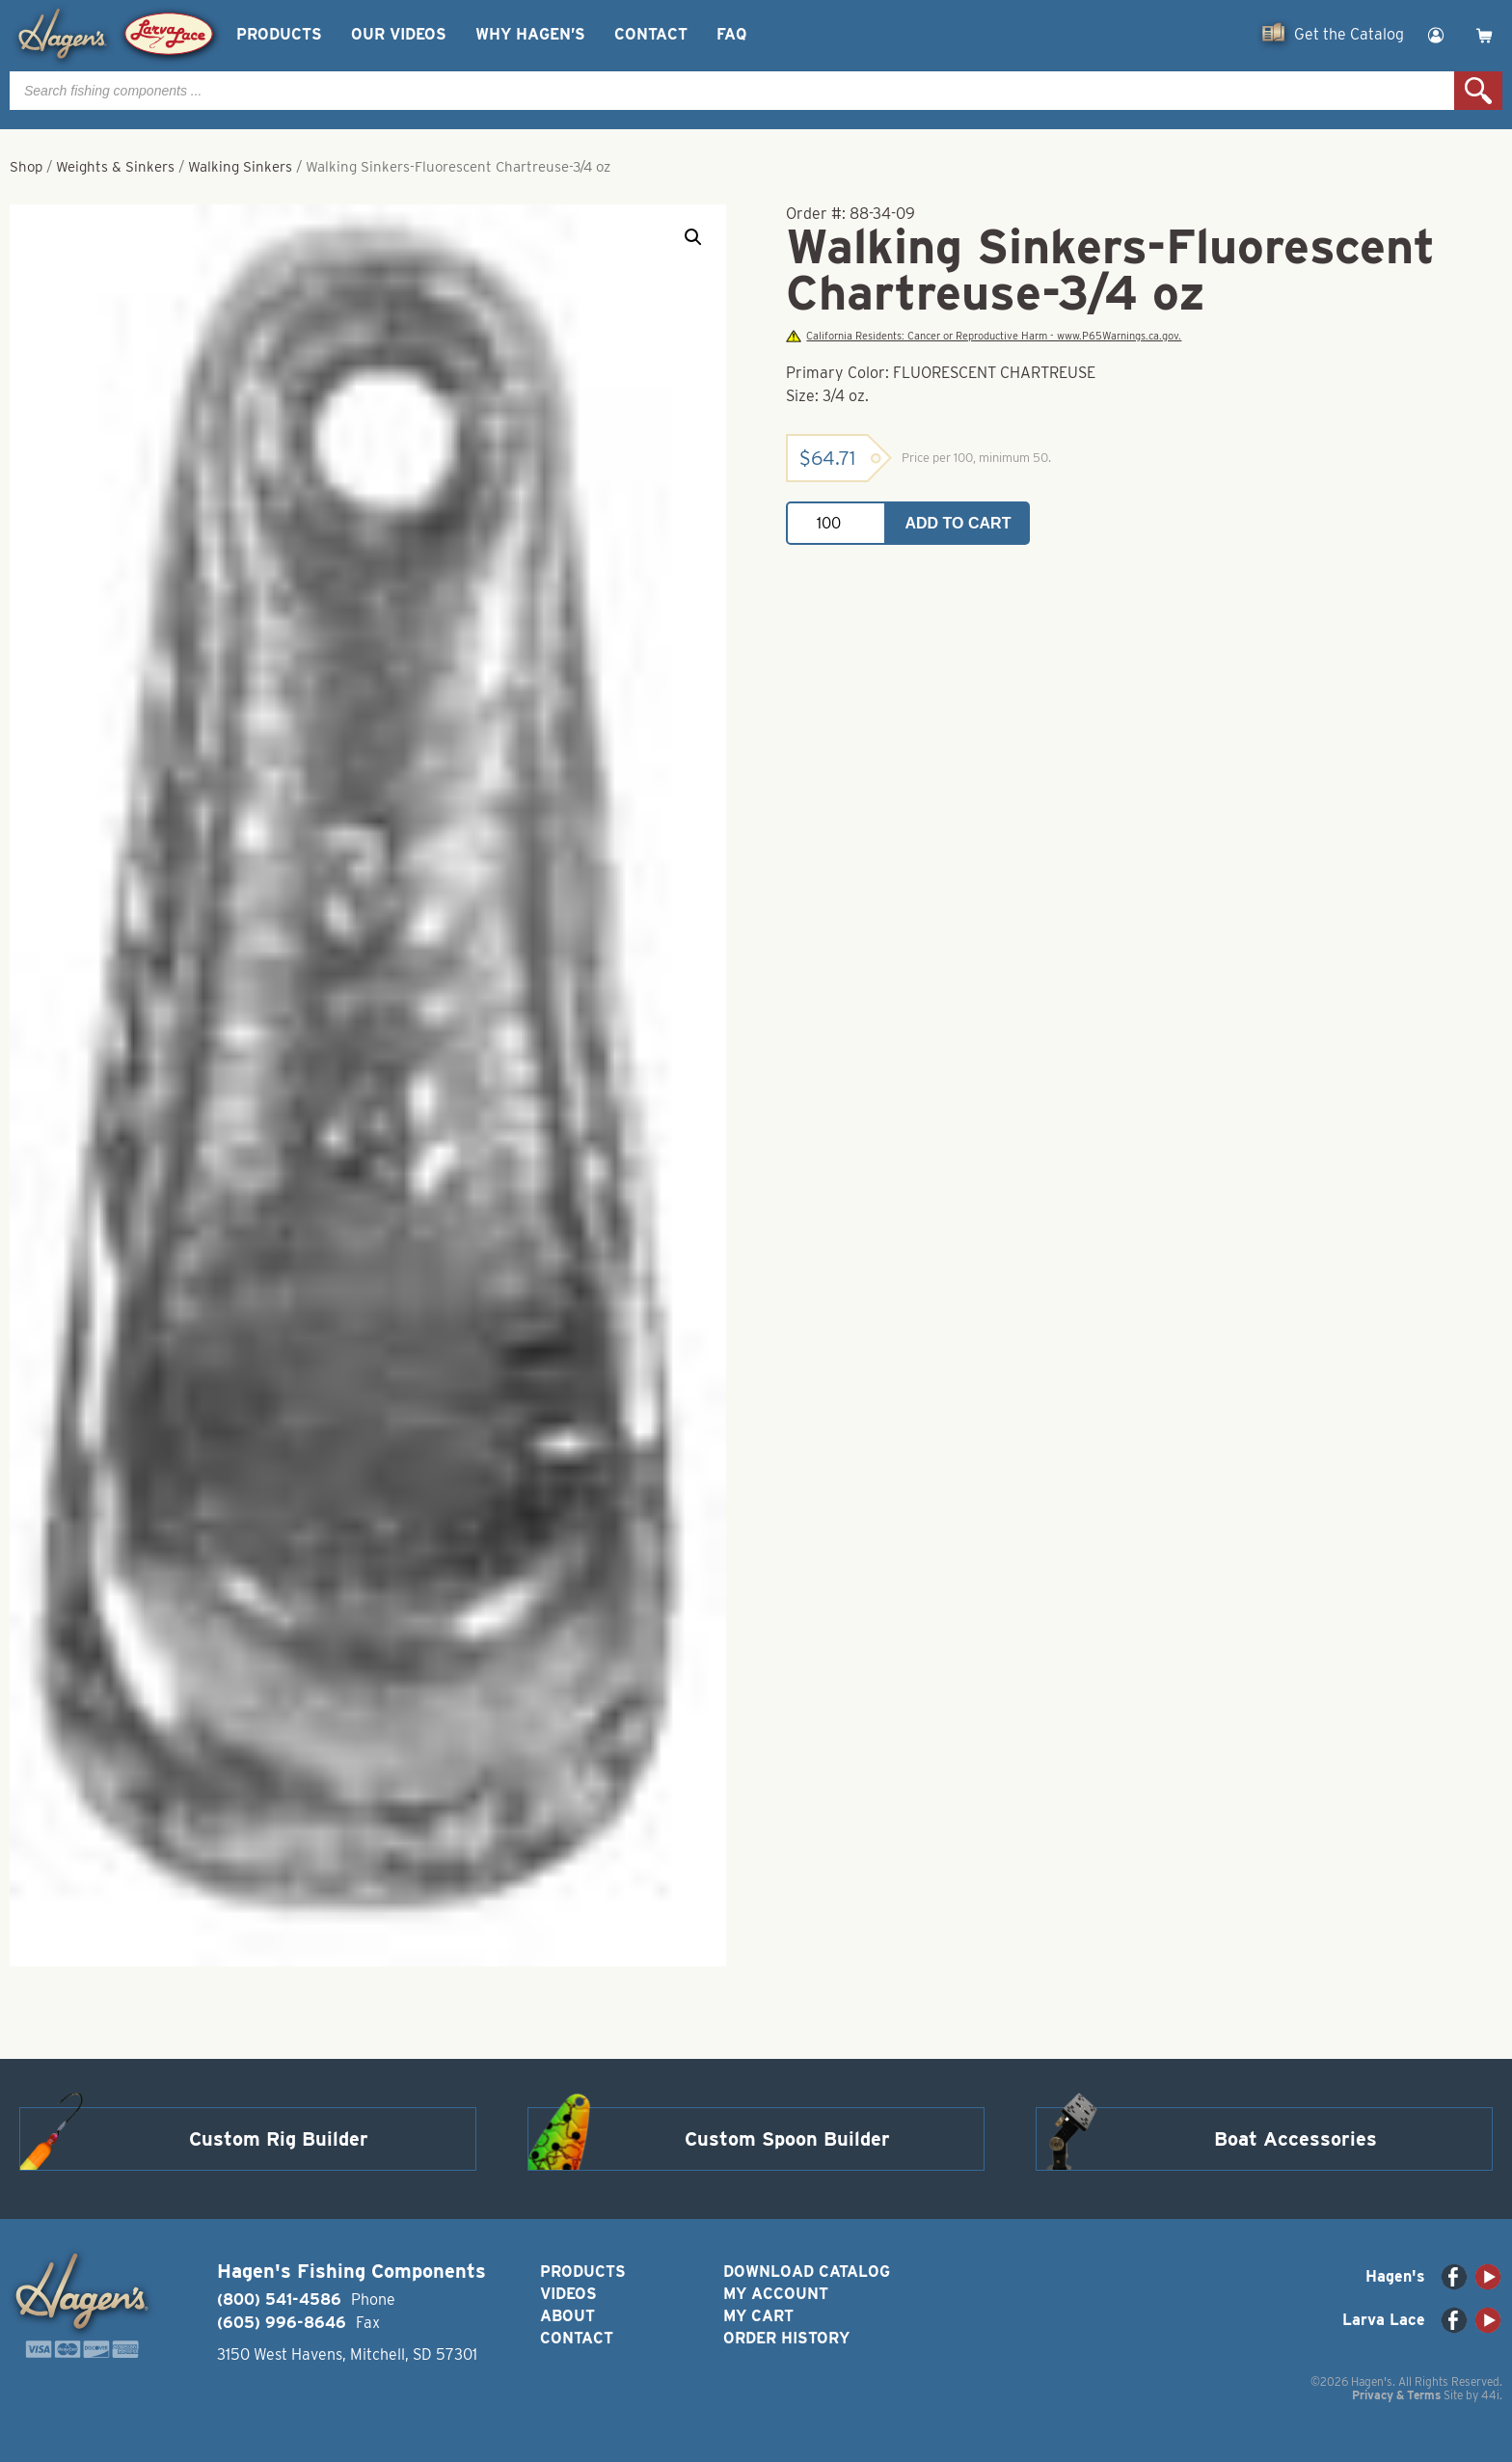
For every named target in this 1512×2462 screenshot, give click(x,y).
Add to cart (958, 523)
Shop (26, 167)
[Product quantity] (836, 523)
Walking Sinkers (240, 167)
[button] (693, 237)
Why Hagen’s (530, 34)
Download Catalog (806, 2271)
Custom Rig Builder (278, 2139)
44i (1490, 2395)
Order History (786, 2338)
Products (279, 34)
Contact (651, 34)
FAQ (731, 34)
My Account (775, 2294)
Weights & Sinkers (115, 167)
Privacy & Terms (1396, 2395)
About (567, 2316)
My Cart (758, 2316)
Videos (568, 2294)
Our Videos (398, 34)
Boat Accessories (1295, 2139)
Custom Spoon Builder (787, 2139)
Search (1478, 90)
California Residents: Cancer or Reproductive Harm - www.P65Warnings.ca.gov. (983, 336)
